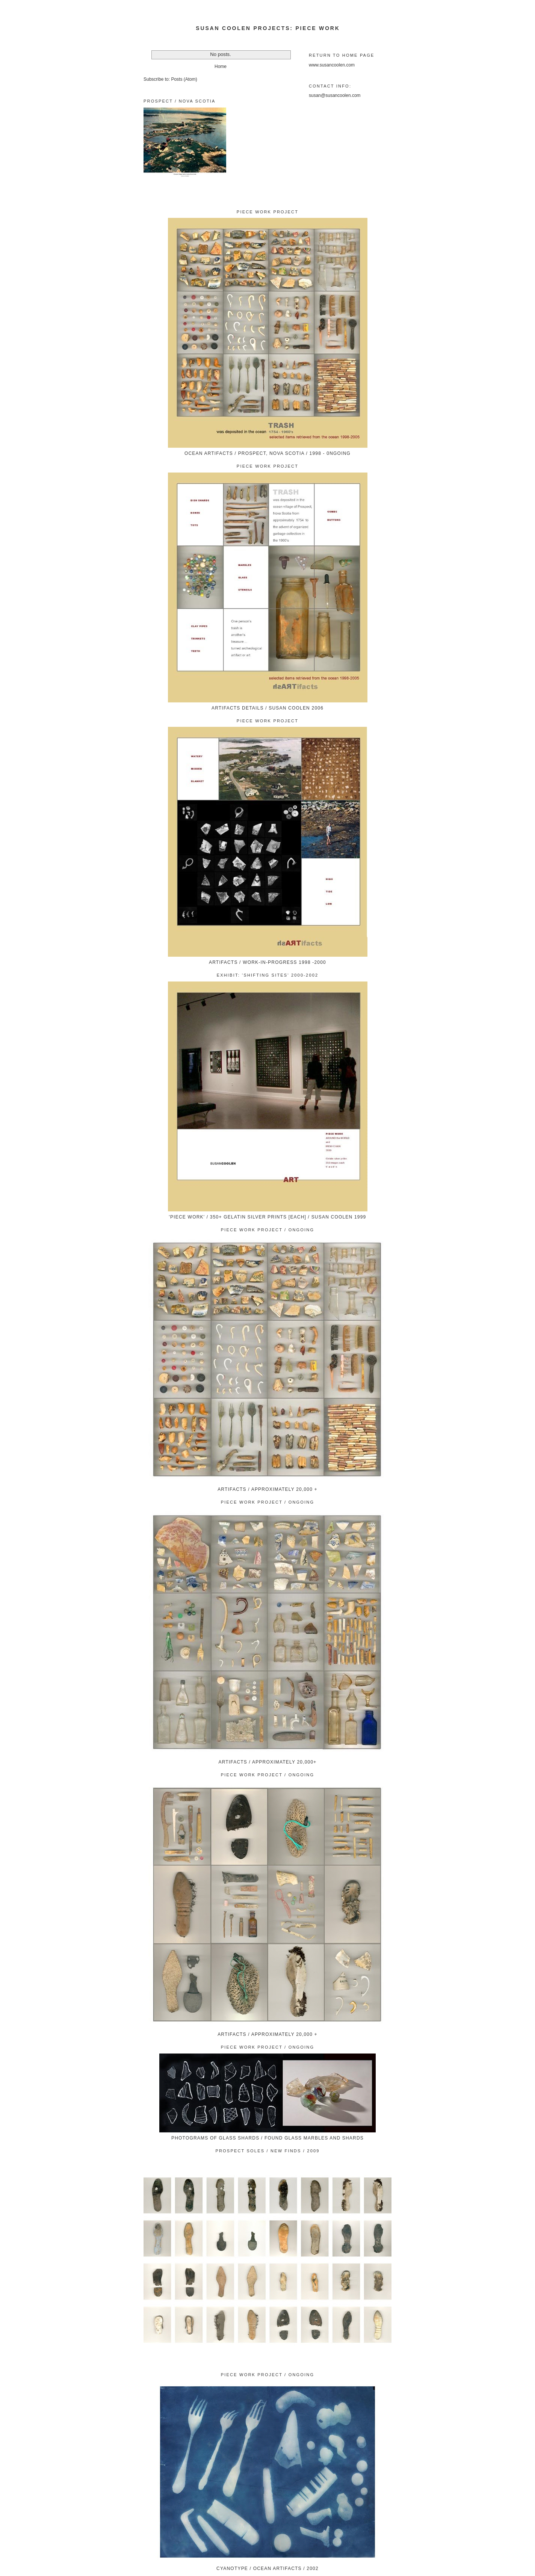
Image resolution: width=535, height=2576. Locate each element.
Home (221, 66)
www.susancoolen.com (332, 65)
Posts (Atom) (184, 79)
